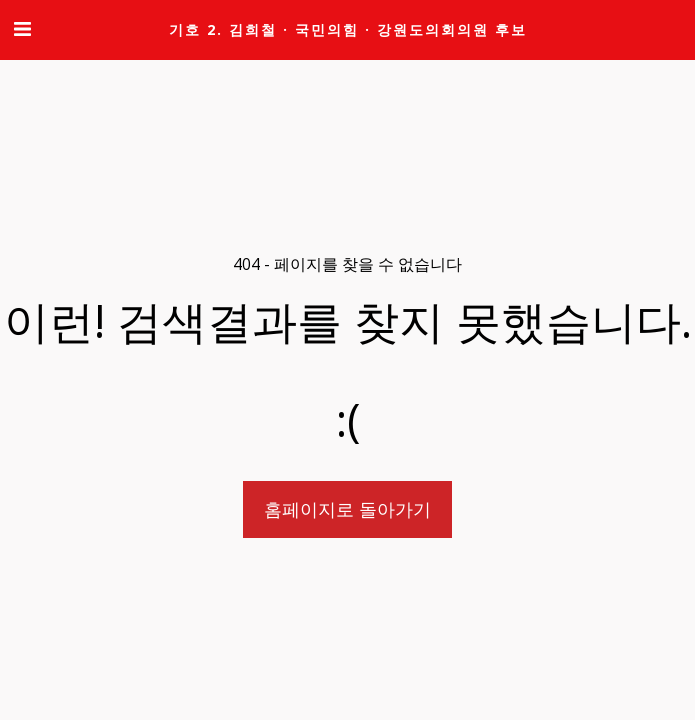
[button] (22, 28)
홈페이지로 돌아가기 (347, 508)
